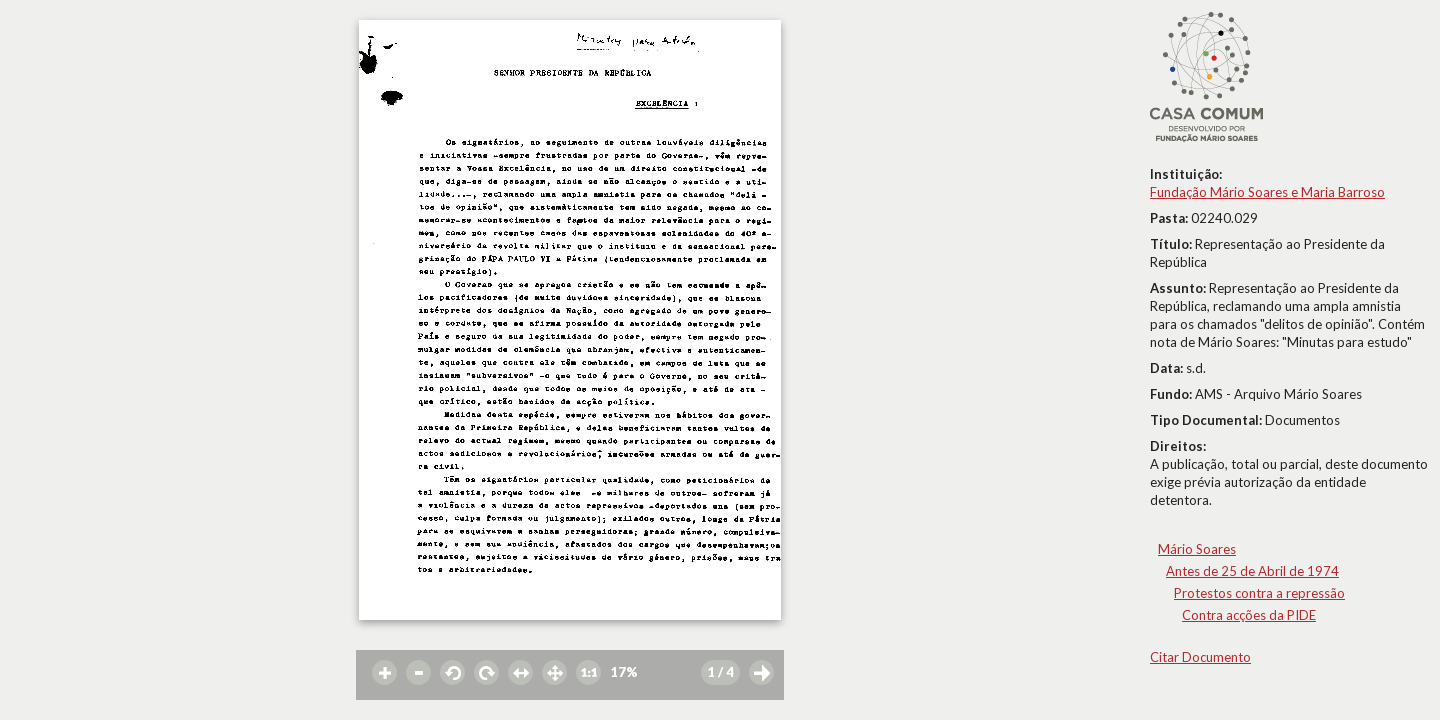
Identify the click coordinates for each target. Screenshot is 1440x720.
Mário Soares (1197, 549)
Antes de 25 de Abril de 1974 (1252, 571)
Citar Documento (1200, 657)
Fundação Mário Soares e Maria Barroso (1267, 192)
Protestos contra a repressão (1259, 593)
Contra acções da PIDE (1249, 615)
